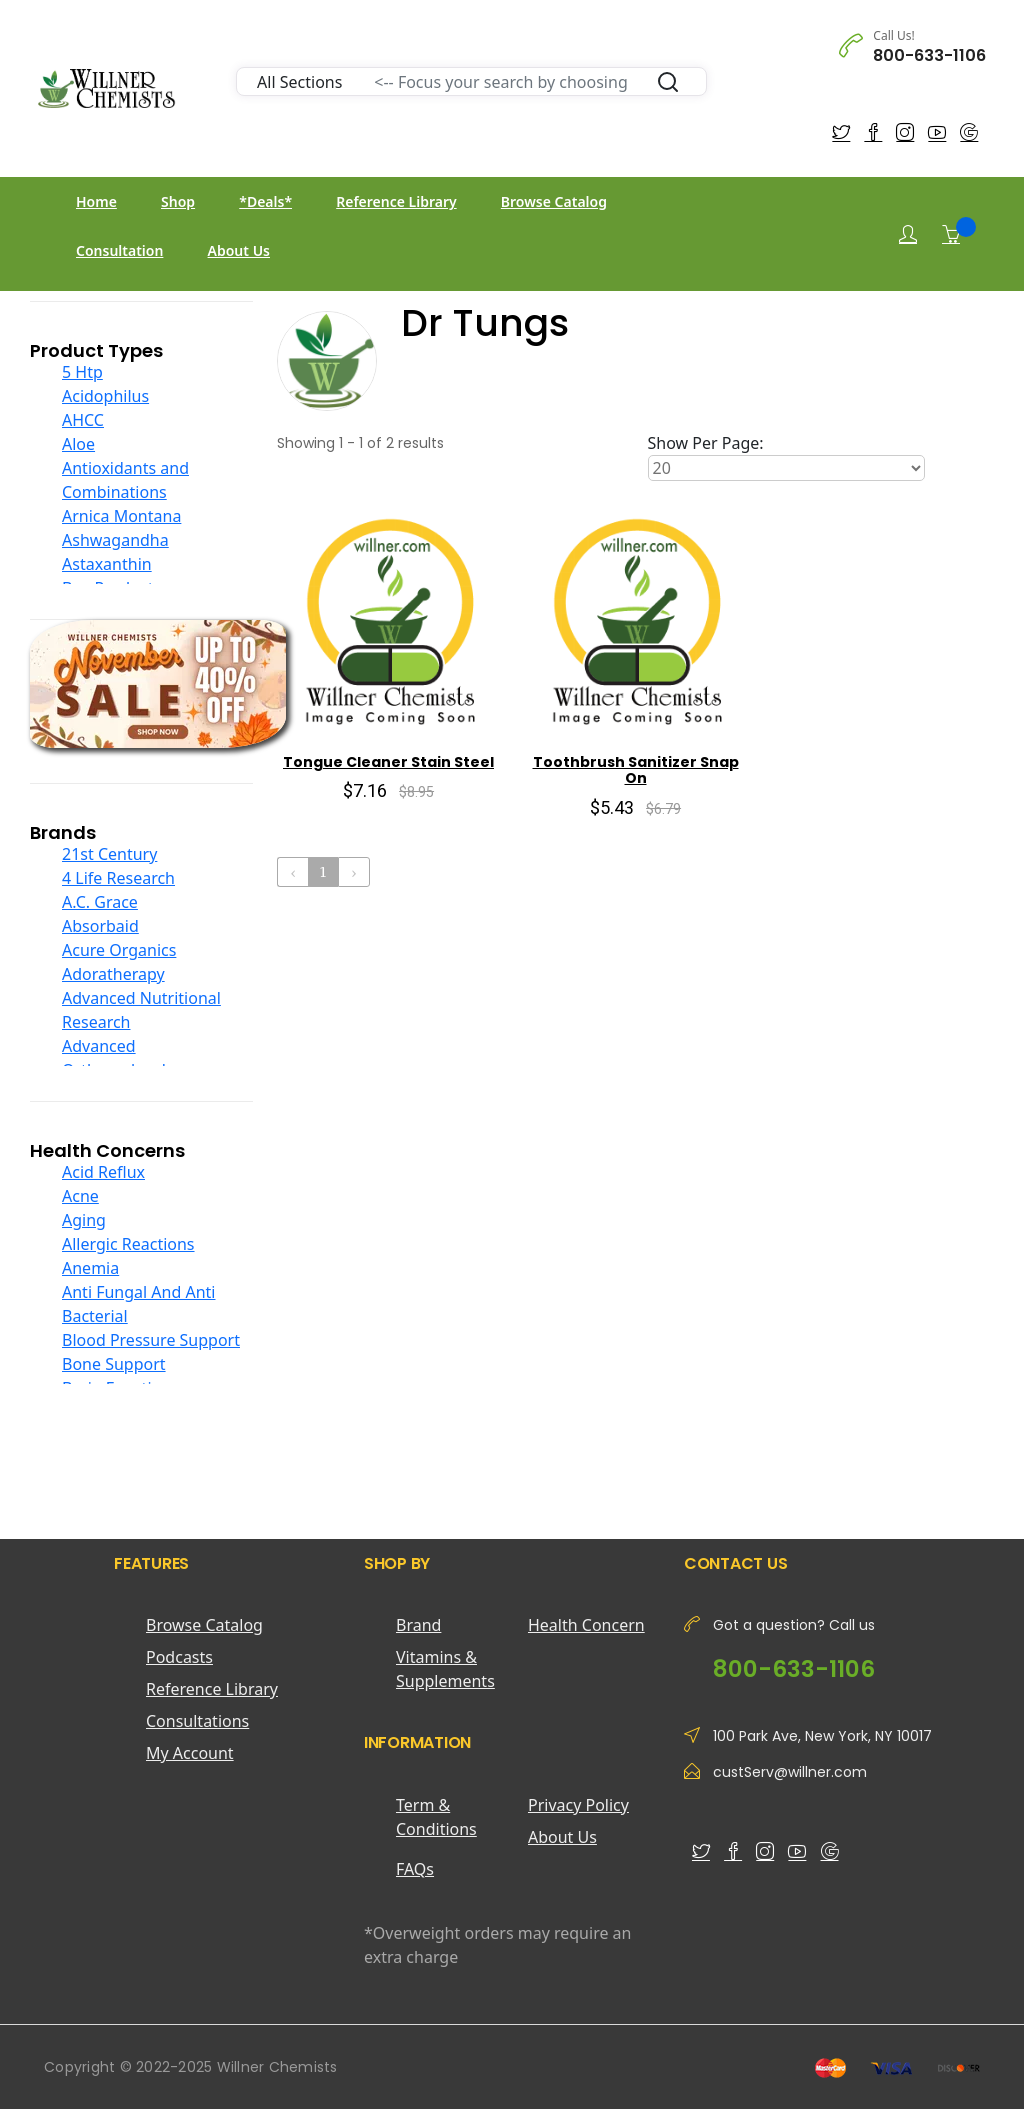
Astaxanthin (107, 564)
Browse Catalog (554, 201)
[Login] (908, 234)
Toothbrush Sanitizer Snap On (636, 770)
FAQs (415, 1869)
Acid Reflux (103, 1172)
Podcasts (179, 1657)
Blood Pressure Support (151, 1340)
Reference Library (396, 201)
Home (96, 201)
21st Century (109, 854)
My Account (190, 1753)
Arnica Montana (121, 516)
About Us (239, 250)
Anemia (90, 1268)
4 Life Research (118, 878)
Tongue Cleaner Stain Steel (388, 762)
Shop (178, 201)
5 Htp (82, 372)
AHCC (83, 420)
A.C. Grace (100, 902)
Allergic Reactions (128, 1244)
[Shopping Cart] (951, 234)
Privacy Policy (578, 1805)
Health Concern (586, 1625)
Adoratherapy (113, 974)
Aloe (78, 444)
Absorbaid (100, 926)
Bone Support (114, 1364)
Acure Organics (119, 950)
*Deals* (265, 201)
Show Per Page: (706, 443)
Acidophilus (105, 396)
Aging (84, 1220)
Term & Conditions (436, 1817)
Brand (418, 1625)
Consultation (119, 250)
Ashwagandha (115, 540)
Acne (80, 1196)
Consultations (197, 1721)
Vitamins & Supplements (445, 1669)
